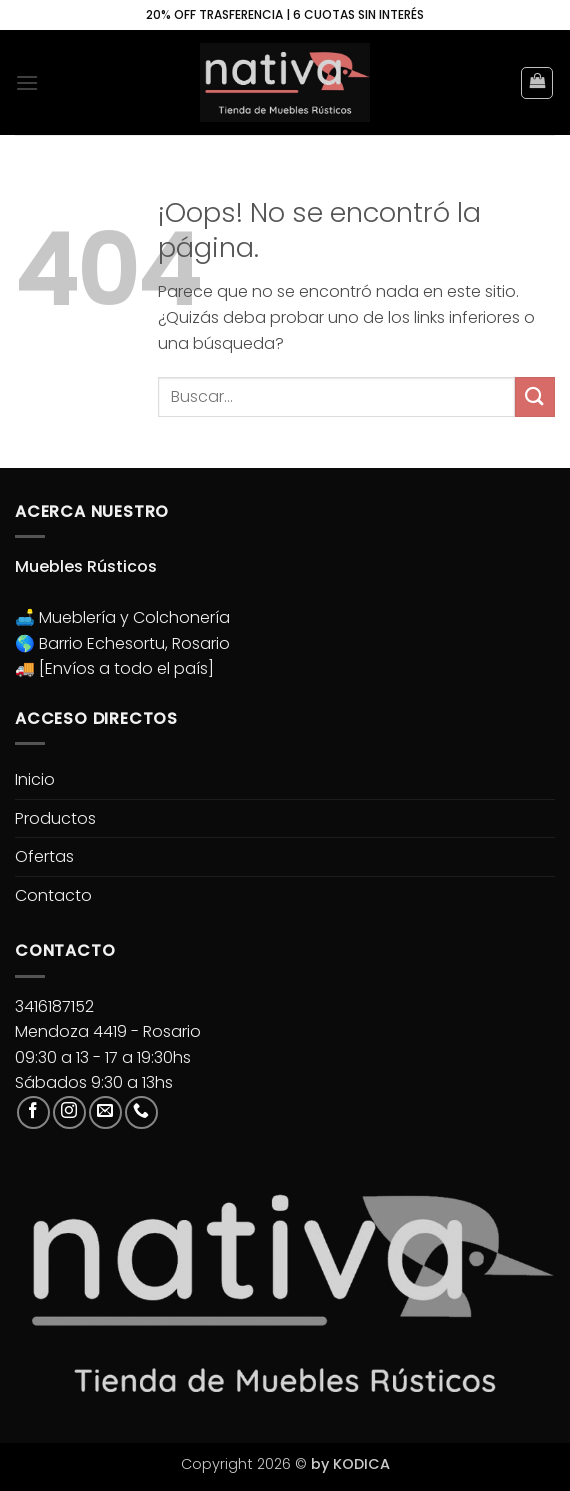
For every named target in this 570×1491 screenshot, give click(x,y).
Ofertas (44, 856)
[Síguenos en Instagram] (69, 1112)
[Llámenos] (141, 1112)
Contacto (53, 895)
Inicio (35, 779)
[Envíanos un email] (105, 1112)
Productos (55, 818)
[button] (27, 82)
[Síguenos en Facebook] (33, 1112)
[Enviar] (535, 396)
